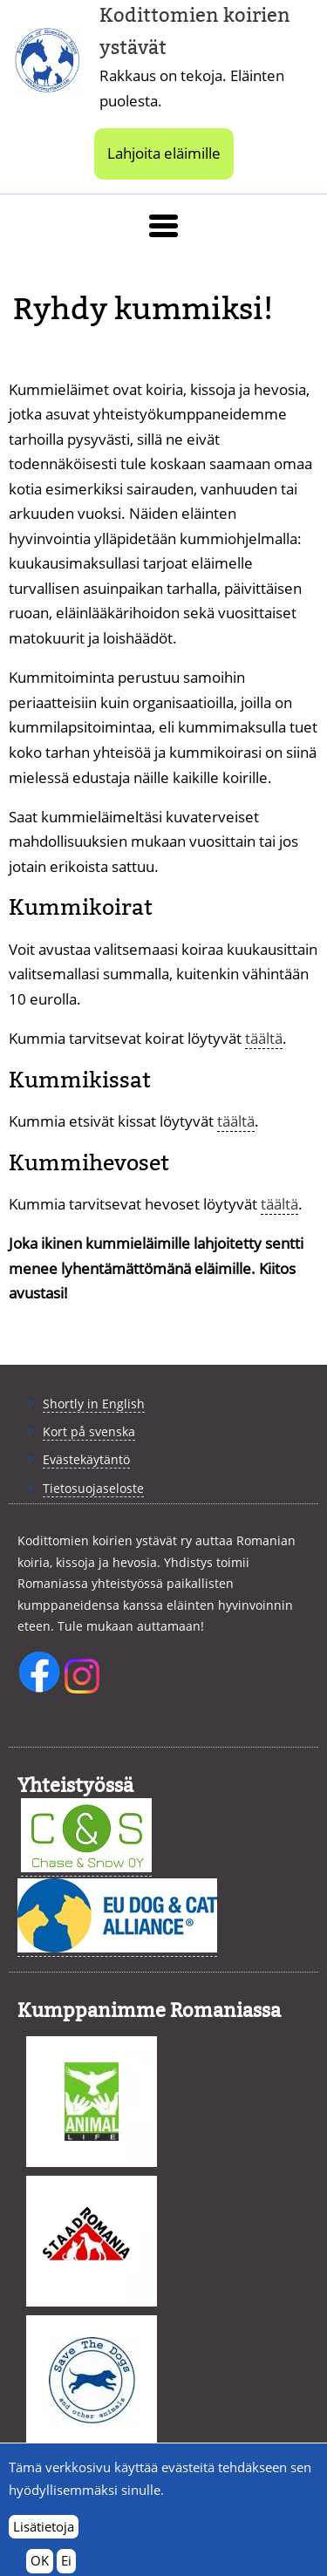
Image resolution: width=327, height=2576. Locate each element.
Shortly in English (94, 1403)
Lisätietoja (43, 2536)
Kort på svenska (89, 1431)
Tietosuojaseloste (93, 1488)
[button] (163, 226)
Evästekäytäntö (86, 1459)
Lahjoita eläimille (164, 153)
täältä (264, 1038)
